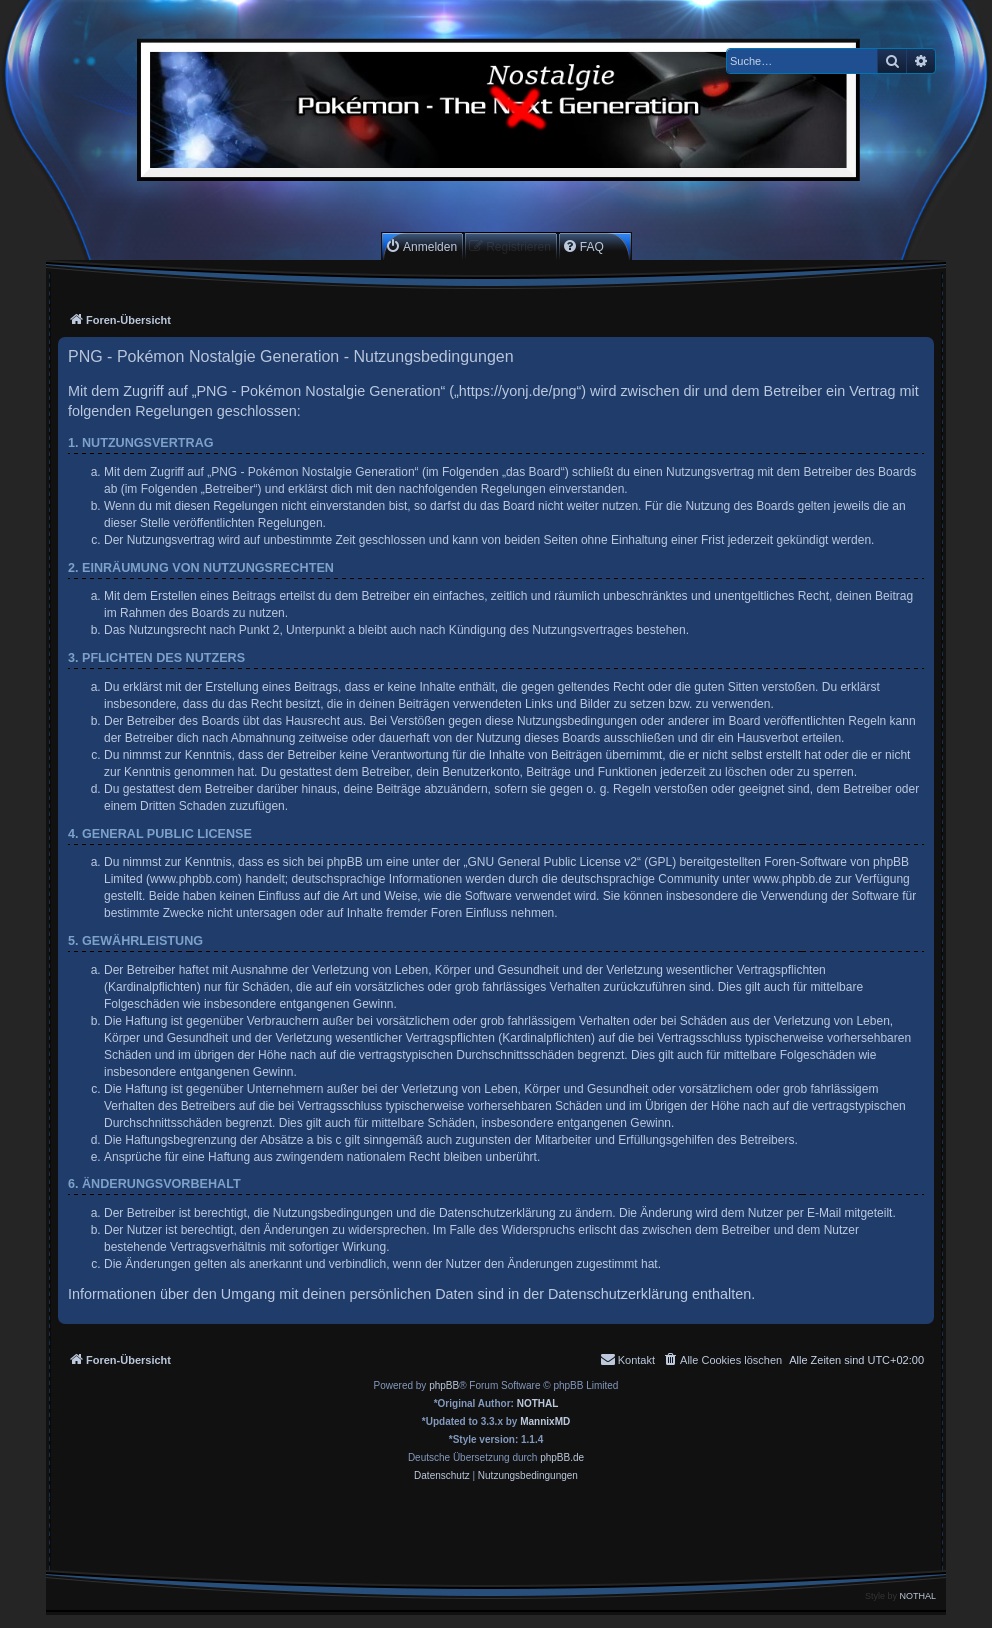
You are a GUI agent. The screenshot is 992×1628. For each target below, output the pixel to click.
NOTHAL (538, 1403)
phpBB (444, 1385)
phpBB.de (562, 1457)
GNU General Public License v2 (552, 862)
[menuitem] (421, 246)
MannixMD (545, 1421)
